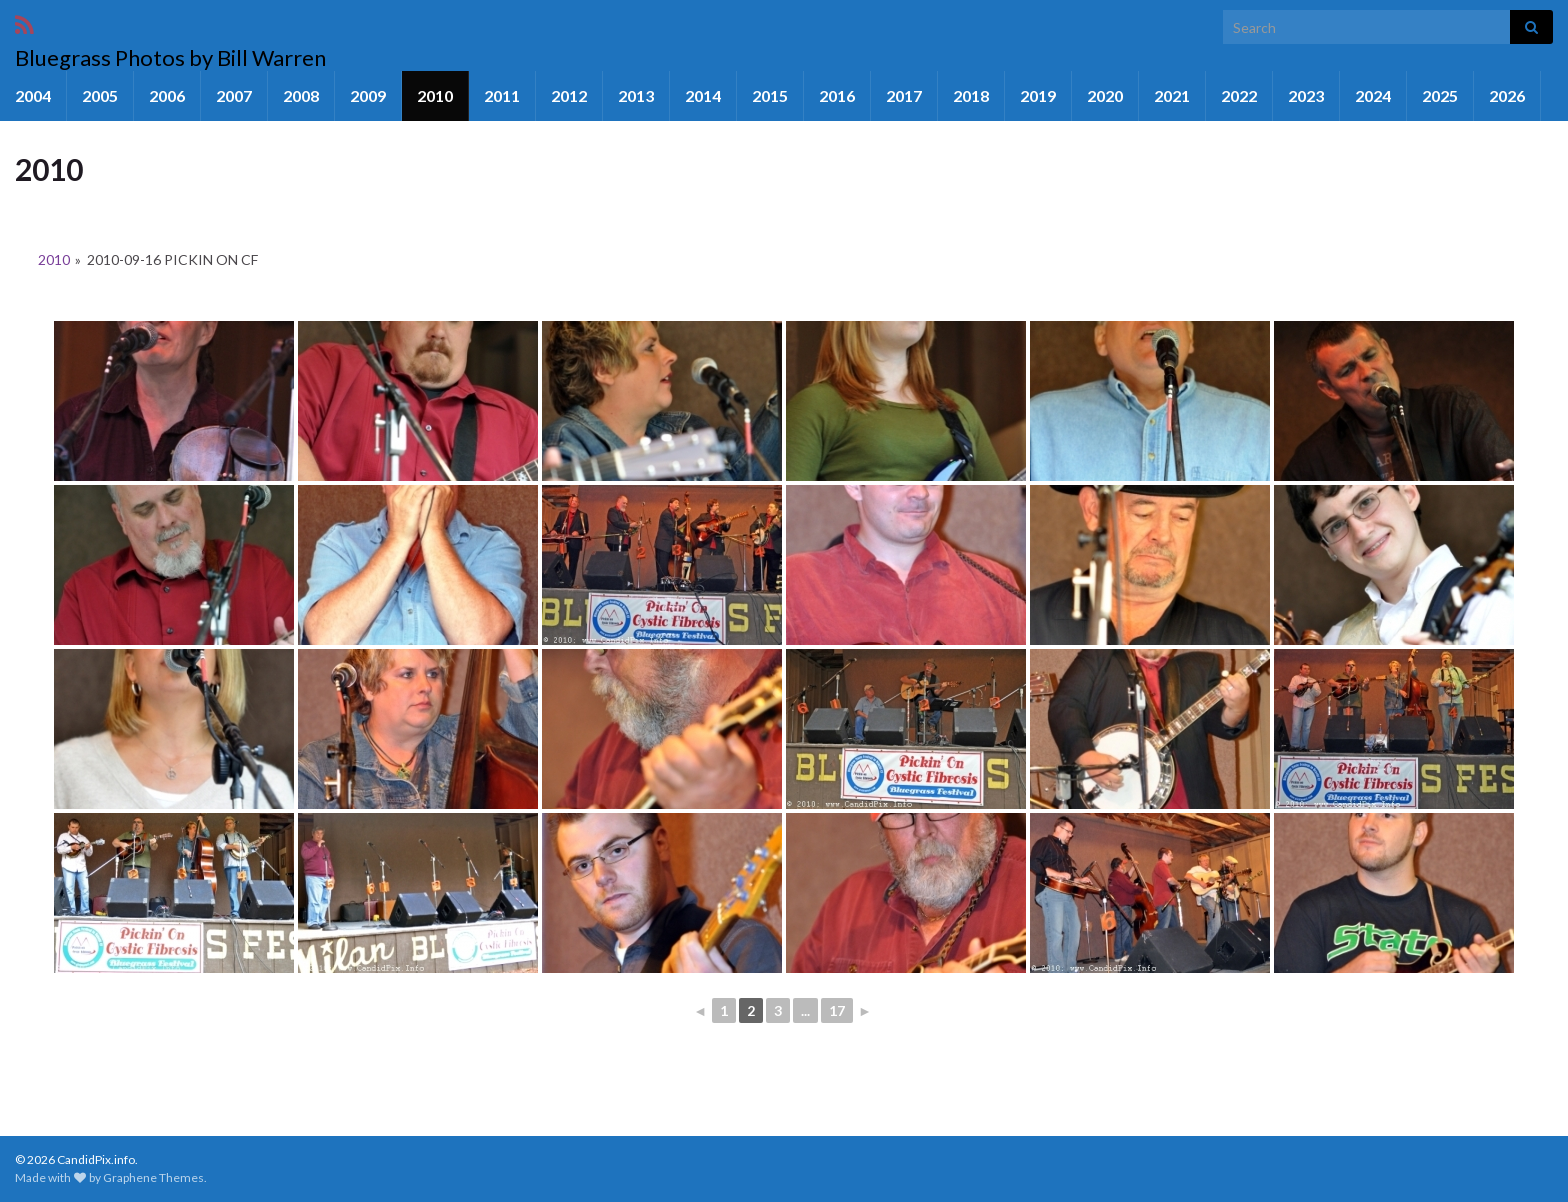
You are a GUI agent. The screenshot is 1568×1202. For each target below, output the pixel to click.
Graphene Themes (153, 1177)
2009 (368, 95)
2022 (1239, 95)
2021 (1172, 95)
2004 (33, 95)
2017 (904, 95)
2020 (1105, 95)
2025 (1440, 95)
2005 (100, 95)
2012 (569, 95)
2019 (1038, 95)
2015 (770, 95)
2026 (1507, 95)
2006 (167, 95)
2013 (636, 95)
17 (837, 1010)
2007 (234, 95)
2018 (971, 95)
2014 (703, 95)
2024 (1373, 95)
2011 (502, 95)
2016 (837, 95)
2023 (1306, 95)
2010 (435, 95)
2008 (301, 95)
